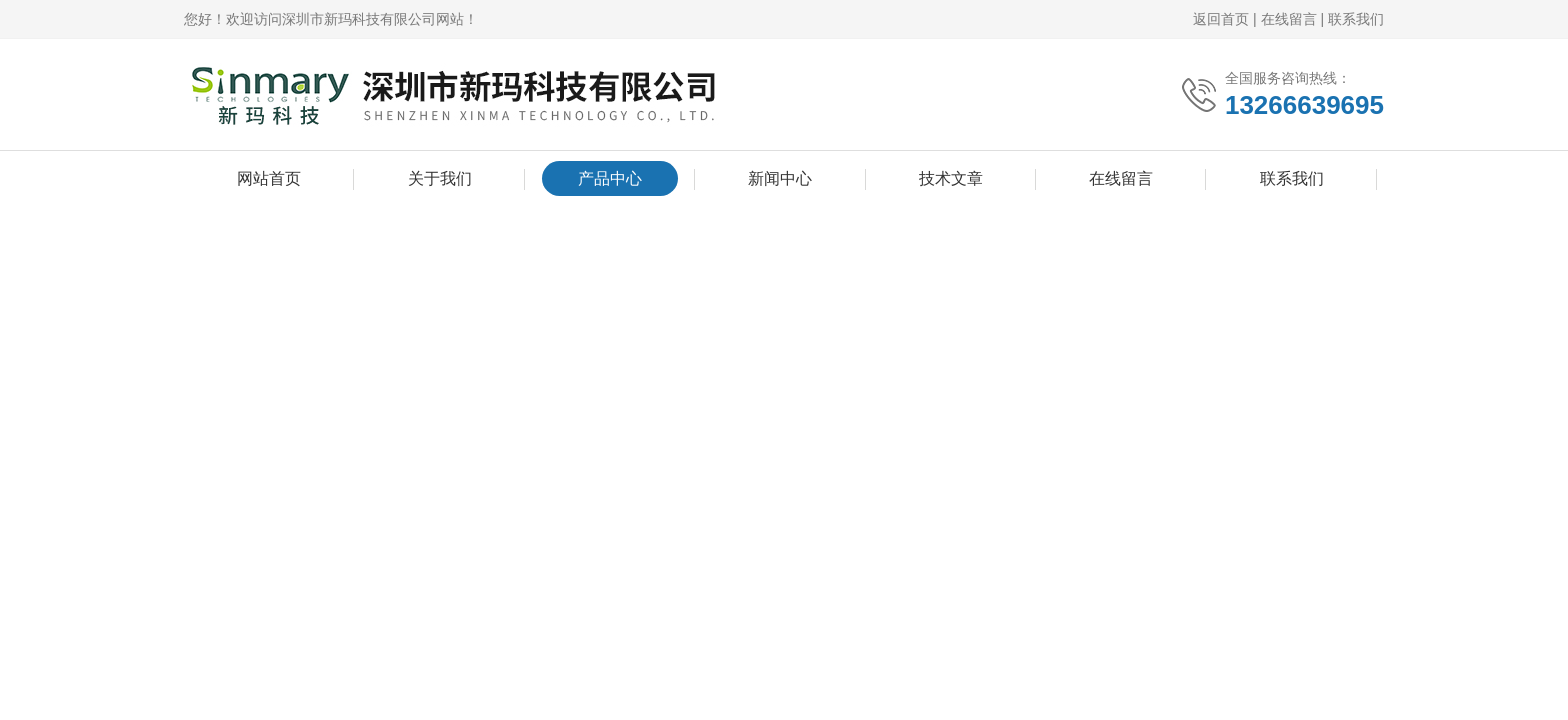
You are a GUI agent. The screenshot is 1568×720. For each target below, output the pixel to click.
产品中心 (610, 178)
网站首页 (269, 178)
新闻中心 (780, 178)
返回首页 (1221, 19)
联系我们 (1356, 19)
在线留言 (1289, 19)
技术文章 (951, 178)
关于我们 (440, 178)
